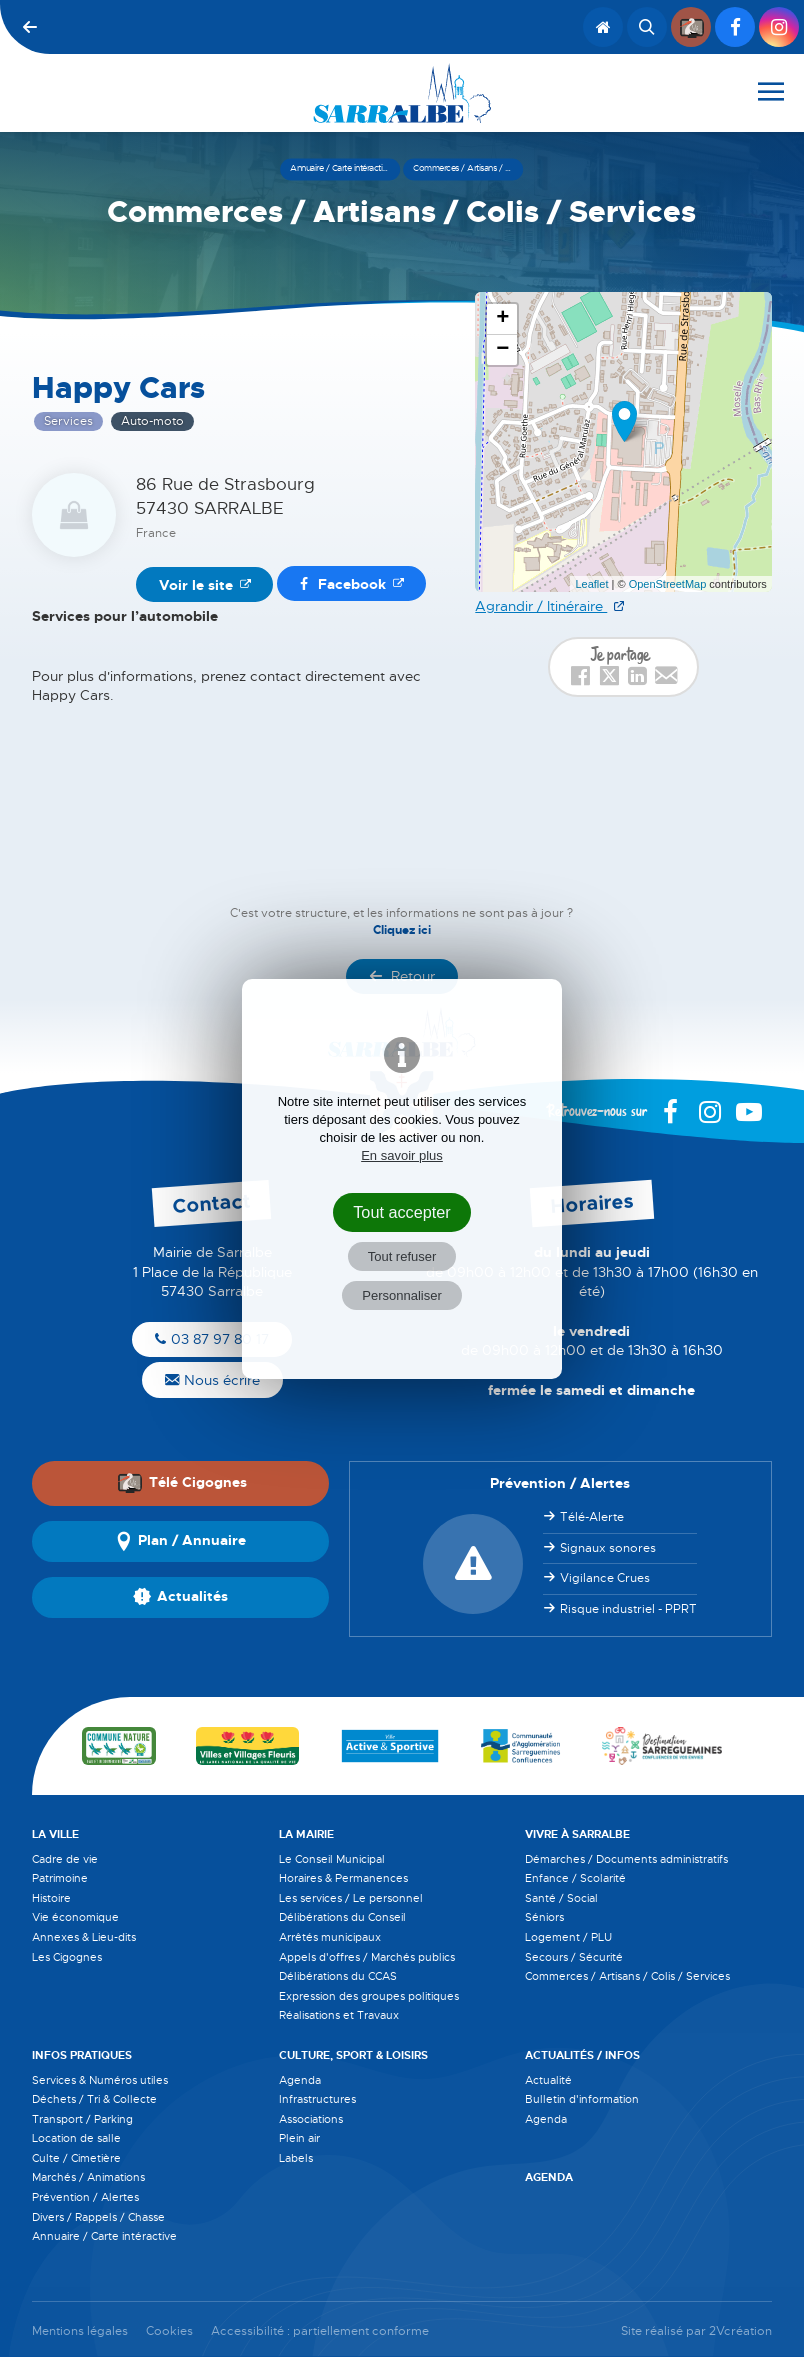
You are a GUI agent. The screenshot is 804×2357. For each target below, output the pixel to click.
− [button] (502, 350)
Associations (311, 2119)
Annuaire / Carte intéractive (104, 2236)
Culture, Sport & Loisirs (353, 2055)
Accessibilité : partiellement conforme (320, 2331)
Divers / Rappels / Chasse (98, 2217)
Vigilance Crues (605, 1578)
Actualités (180, 1597)
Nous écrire (212, 1380)
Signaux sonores (608, 1548)
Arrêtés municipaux (330, 1937)
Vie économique (75, 1917)
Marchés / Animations (88, 2177)
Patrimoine (60, 1878)
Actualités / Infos (582, 2055)
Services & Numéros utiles (100, 2080)
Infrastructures (317, 2099)
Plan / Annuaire (180, 1541)
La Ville (55, 1834)
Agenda (300, 2080)
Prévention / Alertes (85, 2197)
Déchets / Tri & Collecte (94, 2099)
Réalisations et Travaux (339, 2015)
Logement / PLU (568, 1937)
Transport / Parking (82, 2119)
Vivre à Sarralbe (577, 1834)
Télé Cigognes (182, 1483)
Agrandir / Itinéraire (541, 606)
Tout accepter (402, 1212)
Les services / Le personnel (351, 1898)
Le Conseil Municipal (332, 1859)
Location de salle (76, 2138)
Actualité (548, 2080)
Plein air (299, 2138)
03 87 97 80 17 (212, 1339)
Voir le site (196, 585)
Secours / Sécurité (574, 1957)
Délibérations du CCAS (338, 1976)
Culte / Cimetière (76, 2158)
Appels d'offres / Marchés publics (367, 1957)
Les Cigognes (67, 1957)
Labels (296, 2158)
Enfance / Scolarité (575, 1878)
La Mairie (306, 1834)
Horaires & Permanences (343, 1878)
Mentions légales (80, 2331)
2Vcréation (740, 2331)
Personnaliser (402, 1295)
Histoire (51, 1898)
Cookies (169, 2331)
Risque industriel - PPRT (628, 1609)
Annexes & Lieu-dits (84, 1937)
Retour (402, 976)
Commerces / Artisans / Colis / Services (627, 1976)
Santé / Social (561, 1898)
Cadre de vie (65, 1859)
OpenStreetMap (668, 584)
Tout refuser (402, 1256)
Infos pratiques (82, 2055)
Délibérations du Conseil (342, 1917)
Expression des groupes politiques (369, 1996)
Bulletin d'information (582, 2099)
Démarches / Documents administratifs (626, 1859)
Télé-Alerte (592, 1517)
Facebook (343, 584)
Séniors (544, 1917)
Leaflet (591, 584)
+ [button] (502, 319)
